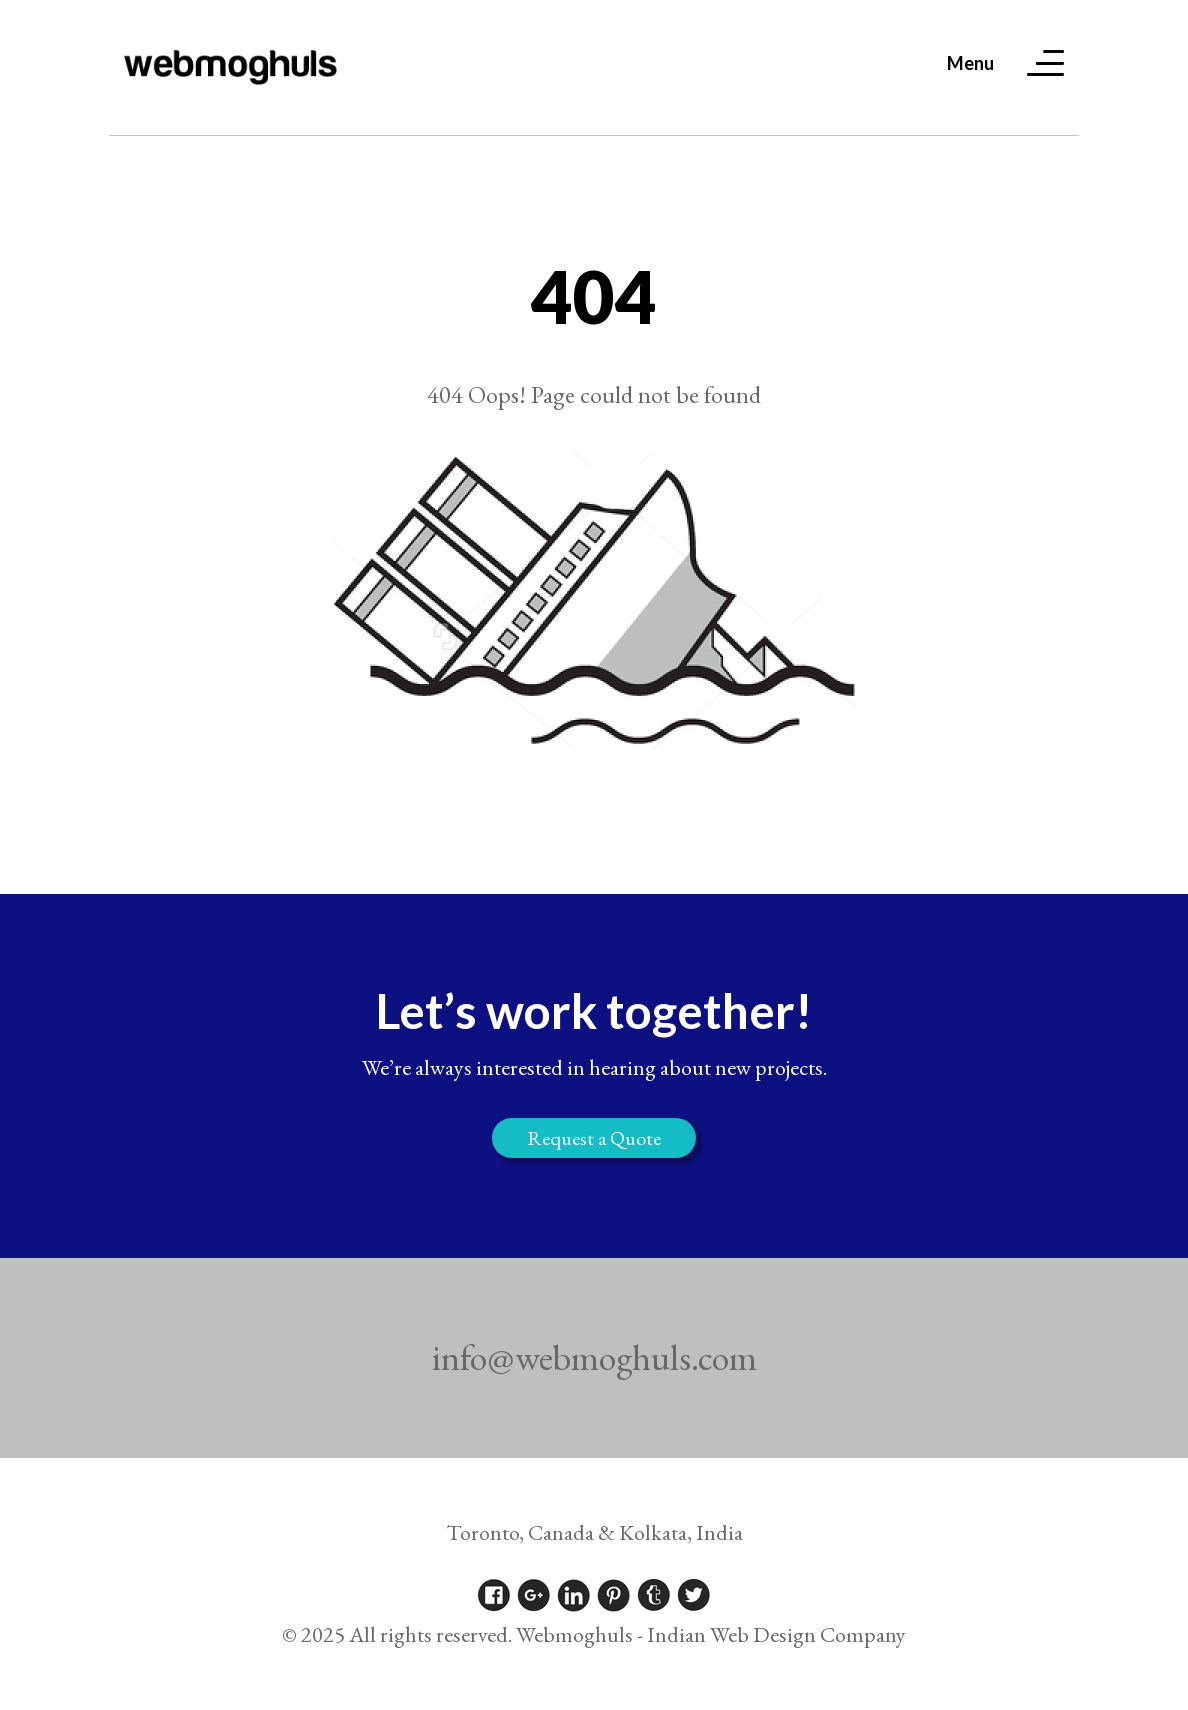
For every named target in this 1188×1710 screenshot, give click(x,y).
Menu (970, 63)
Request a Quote (594, 1138)
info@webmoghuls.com (594, 1357)
